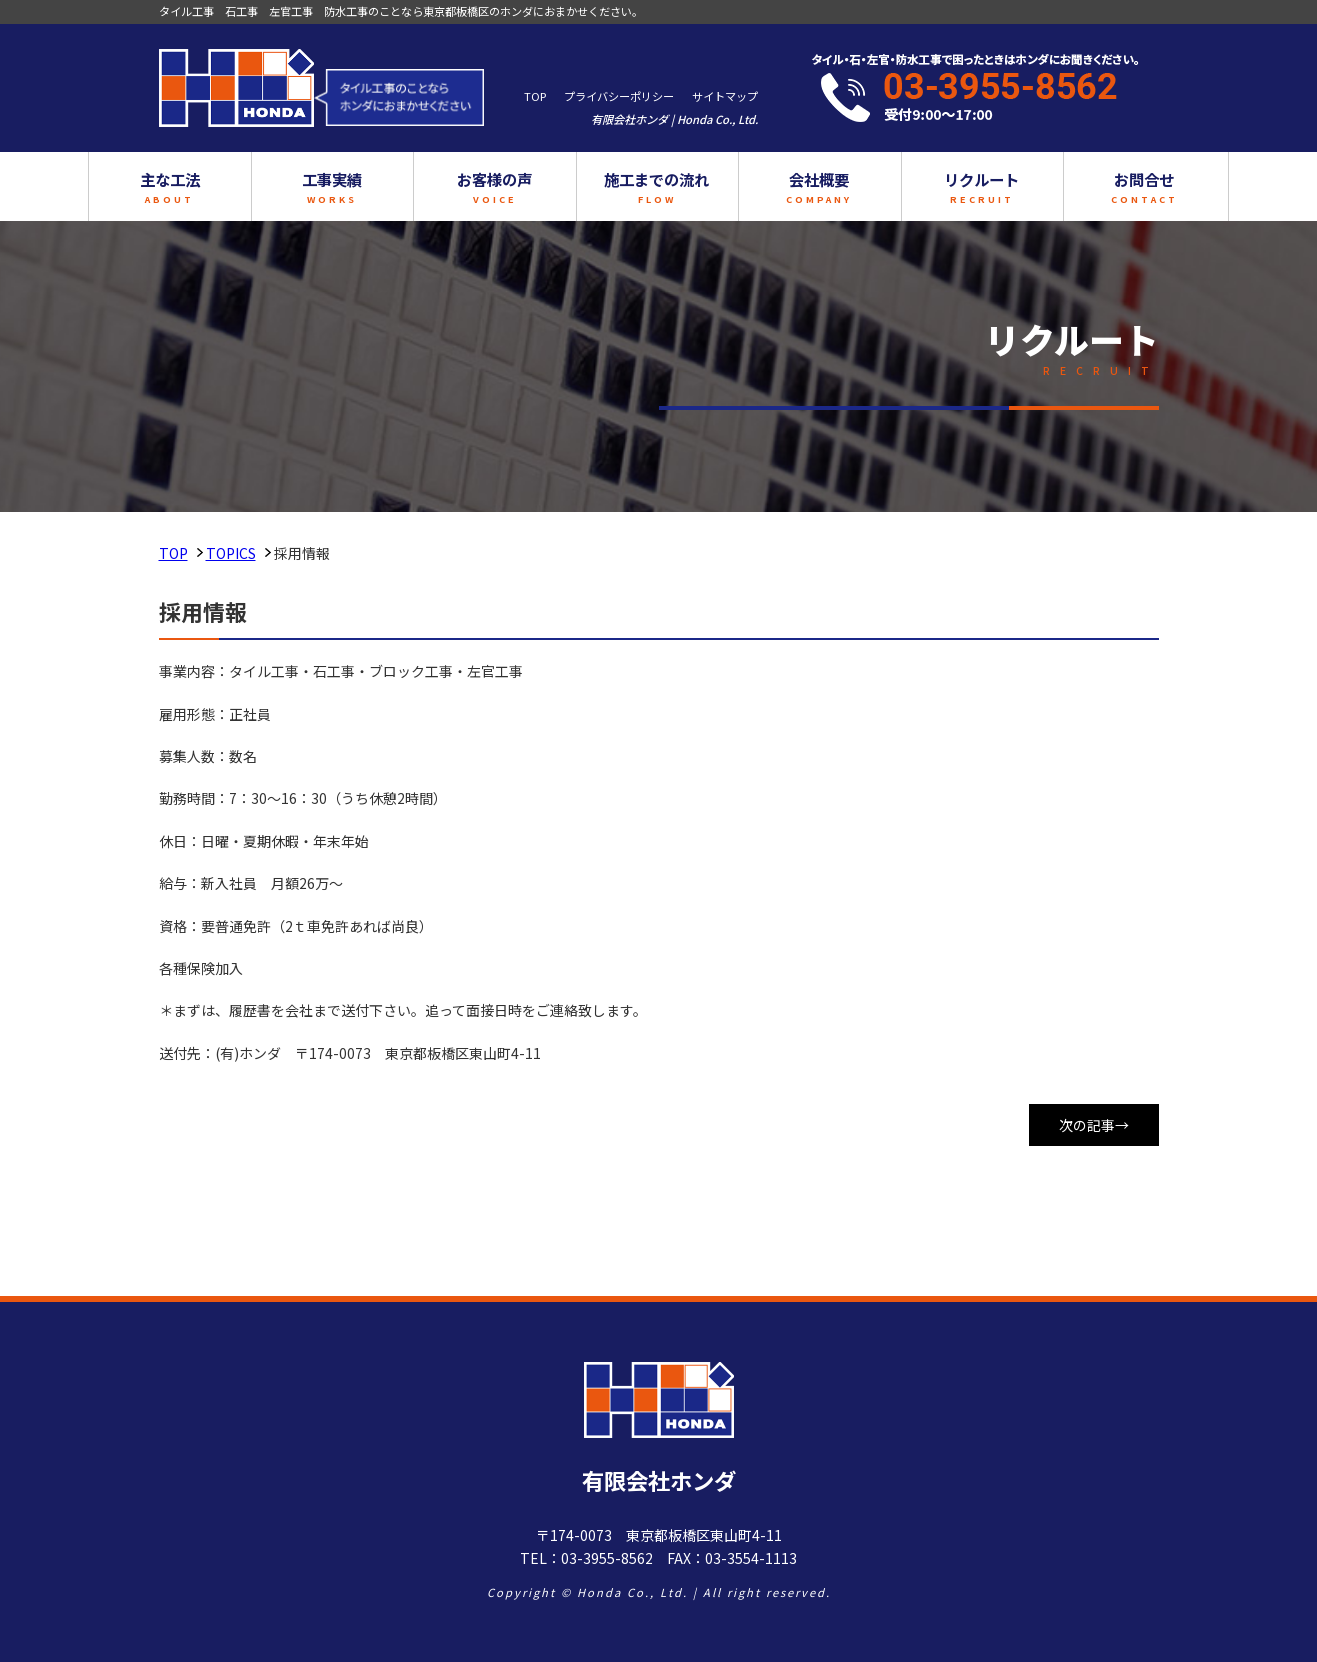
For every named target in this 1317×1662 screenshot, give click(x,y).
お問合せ (1084, 187)
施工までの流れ (657, 187)
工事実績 (372, 187)
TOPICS (231, 553)
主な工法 (230, 187)
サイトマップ (725, 96)
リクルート (942, 187)
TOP (535, 96)
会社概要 (799, 187)
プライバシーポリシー (619, 96)
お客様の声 (514, 187)
